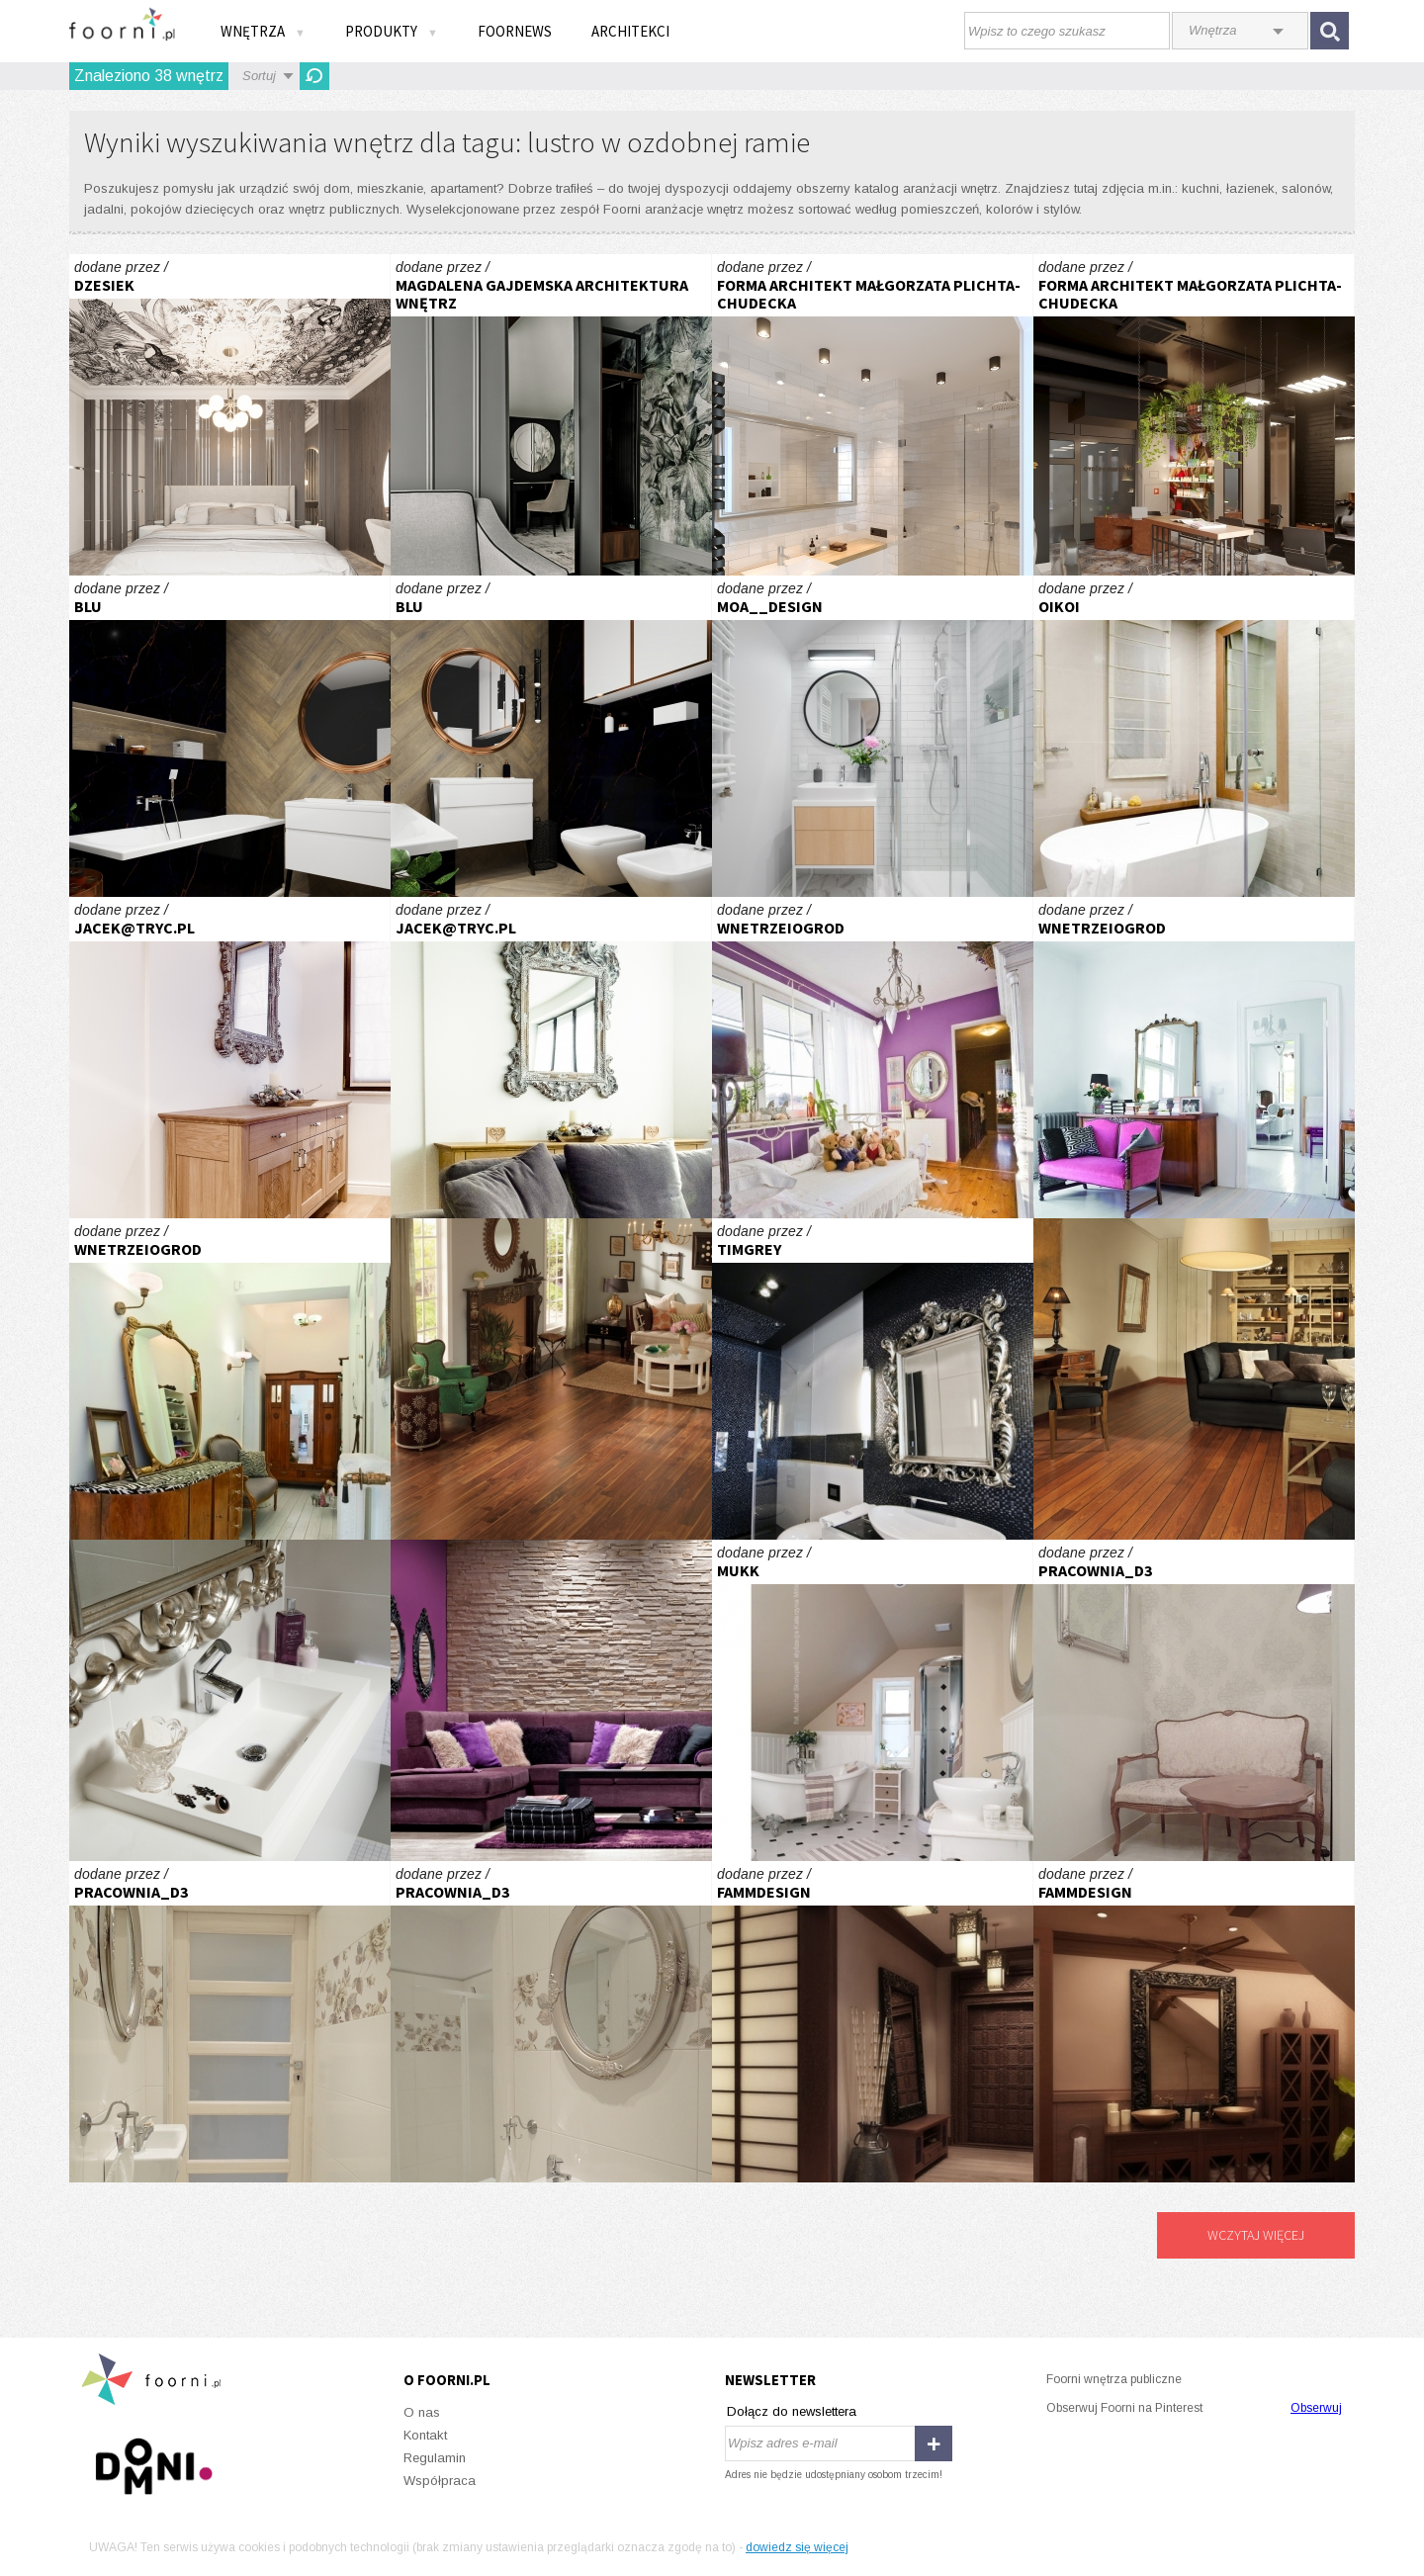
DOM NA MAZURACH (1194, 736)
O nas (421, 2412)
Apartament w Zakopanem (230, 1057)
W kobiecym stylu (551, 1700)
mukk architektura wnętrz (872, 1700)
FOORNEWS (515, 31)
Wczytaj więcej (1255, 2235)
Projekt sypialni (230, 415)
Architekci (630, 31)
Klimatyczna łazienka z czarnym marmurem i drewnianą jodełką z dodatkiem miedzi (230, 736)
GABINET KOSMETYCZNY (1194, 1700)
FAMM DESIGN (872, 2021)
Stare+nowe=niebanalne (1194, 1057)
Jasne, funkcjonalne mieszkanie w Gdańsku (872, 736)
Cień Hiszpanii (872, 1057)
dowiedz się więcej (797, 2547)
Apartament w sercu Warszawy (872, 1379)
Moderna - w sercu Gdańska (872, 415)
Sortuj (259, 75)
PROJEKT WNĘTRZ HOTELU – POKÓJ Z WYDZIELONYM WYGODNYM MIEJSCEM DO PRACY (551, 415)
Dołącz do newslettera (791, 2411)
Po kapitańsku (1194, 1379)
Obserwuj (1316, 2408)
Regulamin (434, 2457)
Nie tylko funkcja (230, 1700)
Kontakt (425, 2435)
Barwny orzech (551, 1379)
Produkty (391, 31)
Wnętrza (263, 31)
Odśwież (314, 76)
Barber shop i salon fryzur (1194, 415)
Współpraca (439, 2480)
